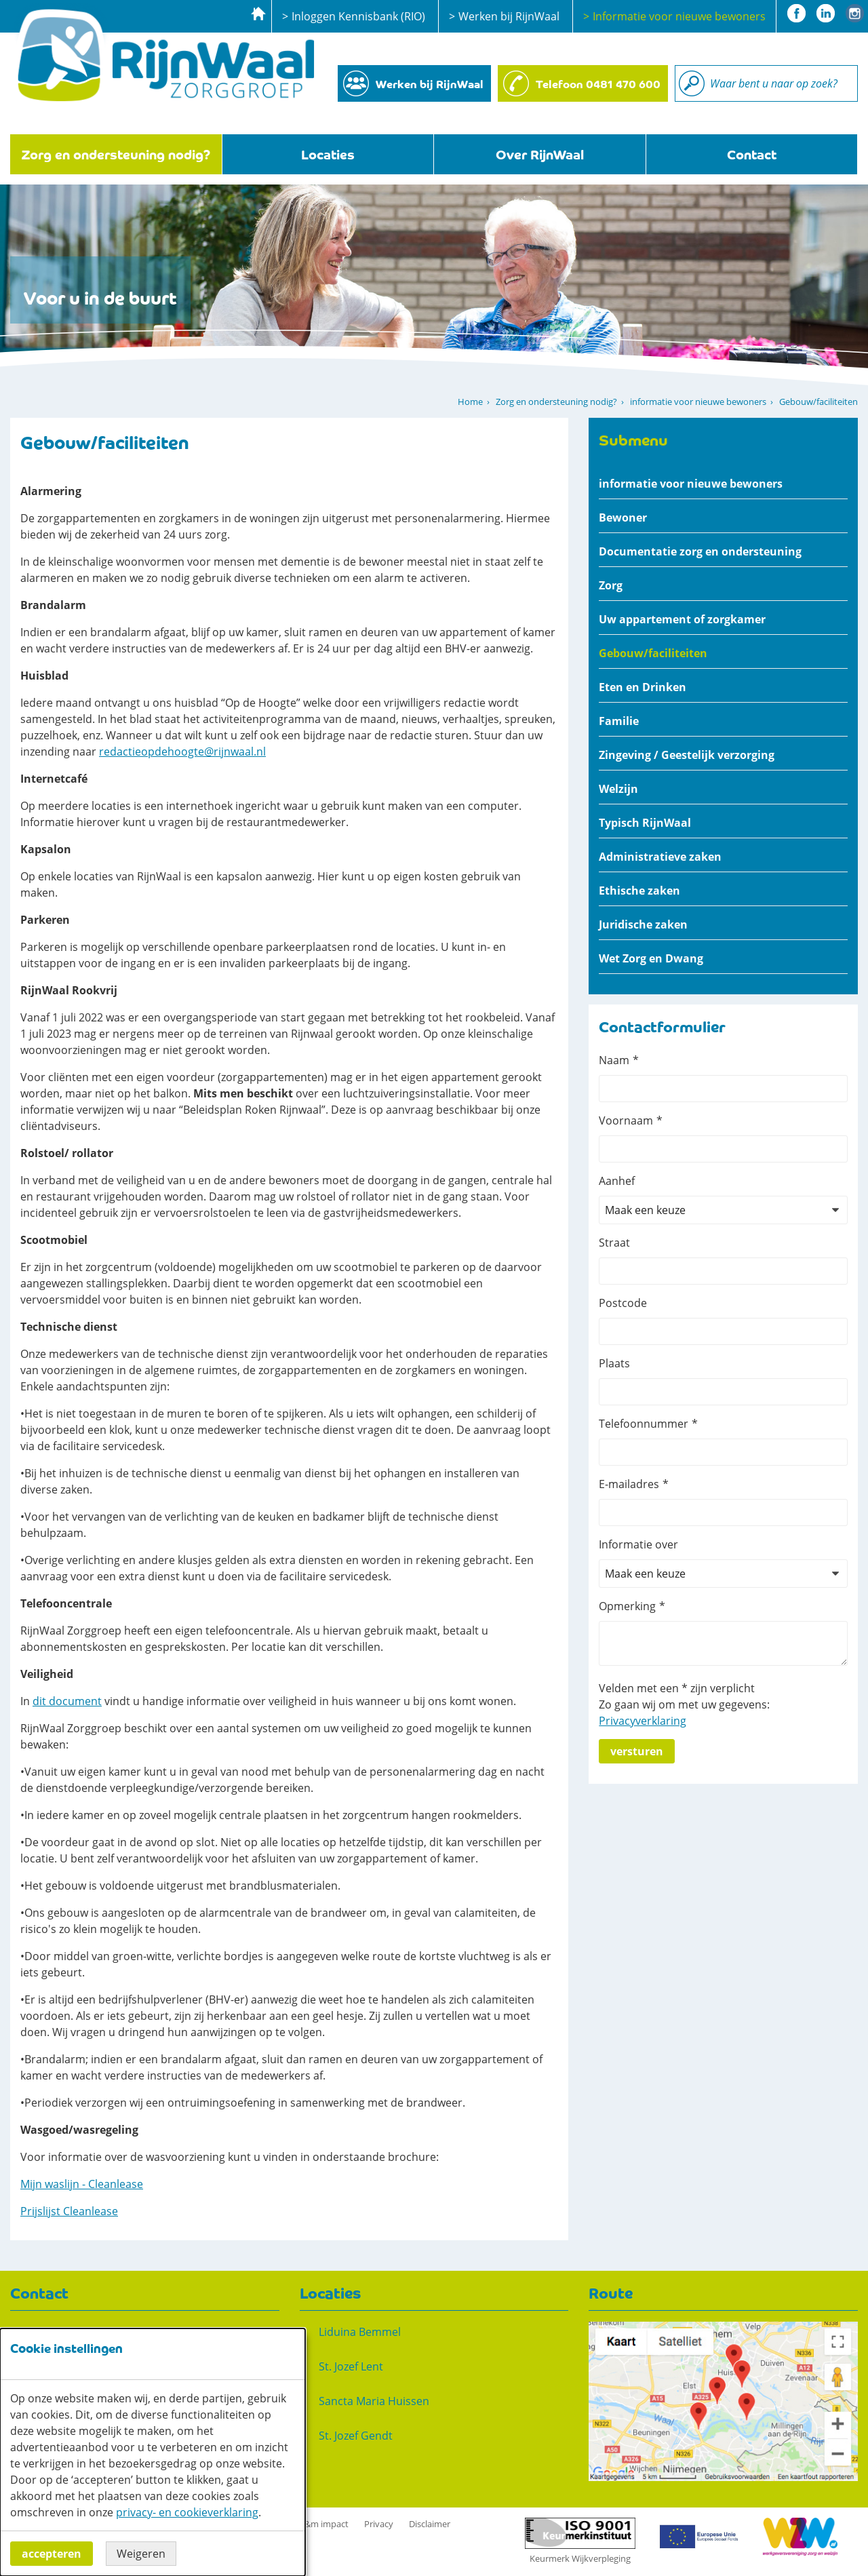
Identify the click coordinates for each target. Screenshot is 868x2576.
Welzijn (618, 788)
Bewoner (623, 517)
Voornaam (626, 1120)
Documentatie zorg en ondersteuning (700, 551)
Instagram (855, 13)
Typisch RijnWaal (645, 822)
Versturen (636, 1751)
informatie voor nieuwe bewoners (698, 401)
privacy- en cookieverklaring (187, 2512)
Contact (751, 153)
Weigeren (141, 2553)
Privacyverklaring (642, 1720)
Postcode (623, 1302)
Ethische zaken (639, 890)
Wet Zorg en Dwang (651, 958)
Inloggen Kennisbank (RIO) (358, 16)
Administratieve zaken (660, 856)
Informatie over (638, 1544)
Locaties (328, 153)
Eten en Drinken (642, 687)
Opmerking (627, 1606)
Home (470, 401)
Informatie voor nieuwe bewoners (679, 16)
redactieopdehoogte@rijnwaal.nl (182, 751)
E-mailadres (629, 1484)
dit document (67, 1701)
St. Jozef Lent (351, 2366)
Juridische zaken (643, 924)
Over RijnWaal (540, 153)
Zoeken (692, 83)
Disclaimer (429, 2524)
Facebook (796, 13)
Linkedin (825, 13)
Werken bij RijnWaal (508, 16)
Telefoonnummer (643, 1423)
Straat (614, 1242)
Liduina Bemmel (360, 2331)
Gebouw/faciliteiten (653, 653)
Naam (614, 1060)
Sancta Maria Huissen (374, 2401)
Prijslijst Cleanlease (69, 2211)
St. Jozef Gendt (356, 2435)
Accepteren (51, 2553)
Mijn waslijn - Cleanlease (81, 2184)
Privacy (378, 2524)
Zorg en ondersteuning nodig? (116, 153)
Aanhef (617, 1180)
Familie (619, 721)
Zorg (611, 585)
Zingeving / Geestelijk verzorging (686, 754)
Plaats (614, 1363)
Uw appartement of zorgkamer (682, 619)
